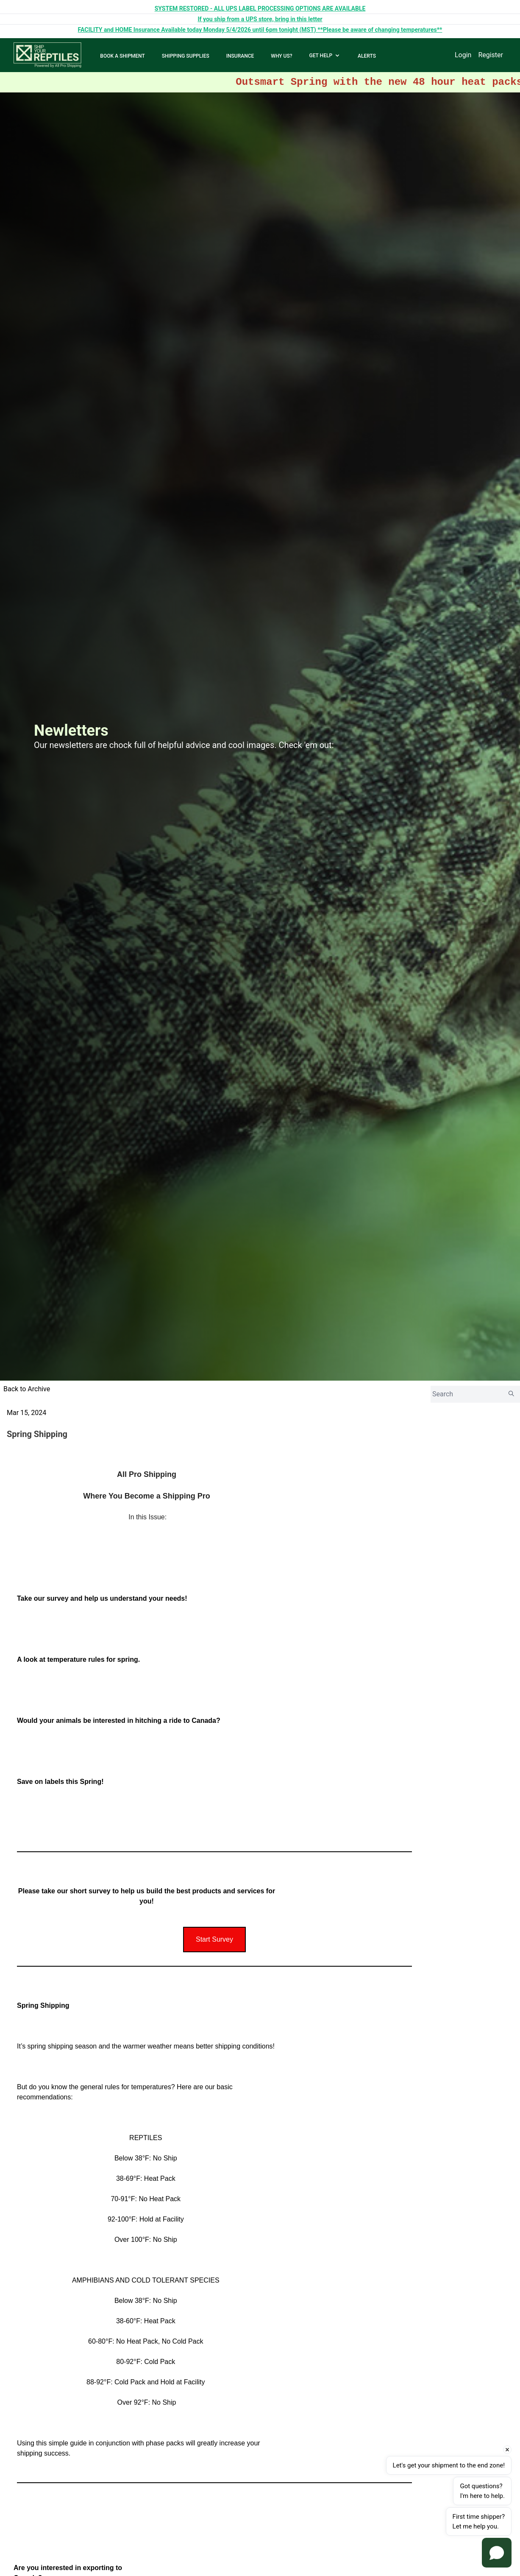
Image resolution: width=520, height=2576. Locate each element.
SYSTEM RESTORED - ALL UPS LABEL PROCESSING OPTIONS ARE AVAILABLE (260, 8)
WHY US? (281, 56)
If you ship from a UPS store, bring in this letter (259, 19)
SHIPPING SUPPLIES (185, 56)
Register (490, 55)
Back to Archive (26, 1389)
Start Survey (214, 1939)
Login (463, 55)
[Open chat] (497, 2553)
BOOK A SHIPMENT (122, 56)
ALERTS (367, 56)
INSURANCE (240, 56)
